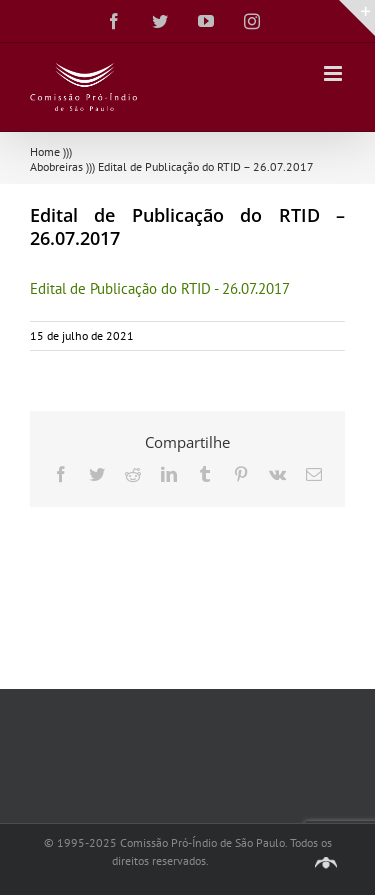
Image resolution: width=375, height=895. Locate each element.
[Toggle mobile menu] (334, 73)
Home (45, 151)
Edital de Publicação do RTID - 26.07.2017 (160, 288)
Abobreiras (56, 166)
